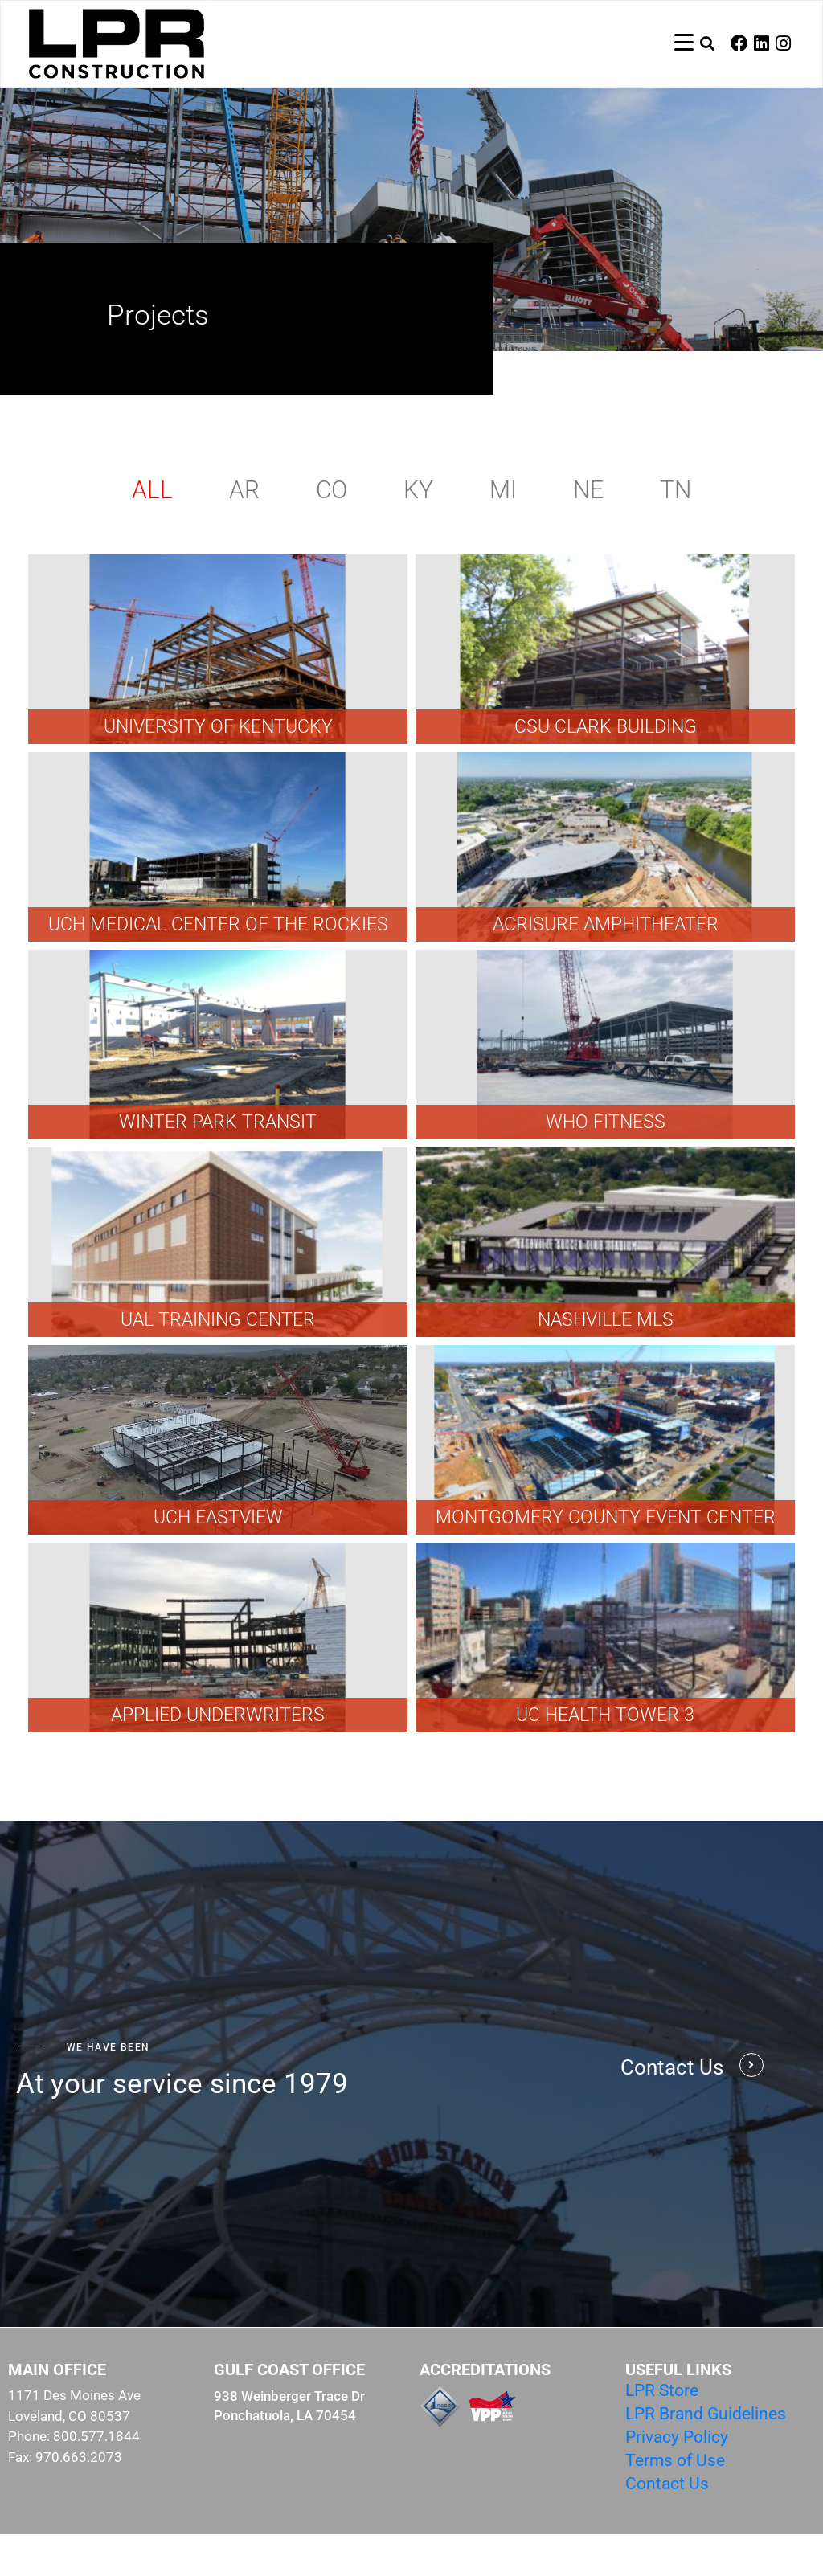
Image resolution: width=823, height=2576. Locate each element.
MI (503, 531)
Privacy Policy (676, 2478)
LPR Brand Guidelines (705, 2455)
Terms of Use (675, 2502)
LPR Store (661, 2432)
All (152, 531)
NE (588, 531)
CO (331, 531)
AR (244, 531)
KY (418, 531)
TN (675, 531)
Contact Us (667, 2525)
